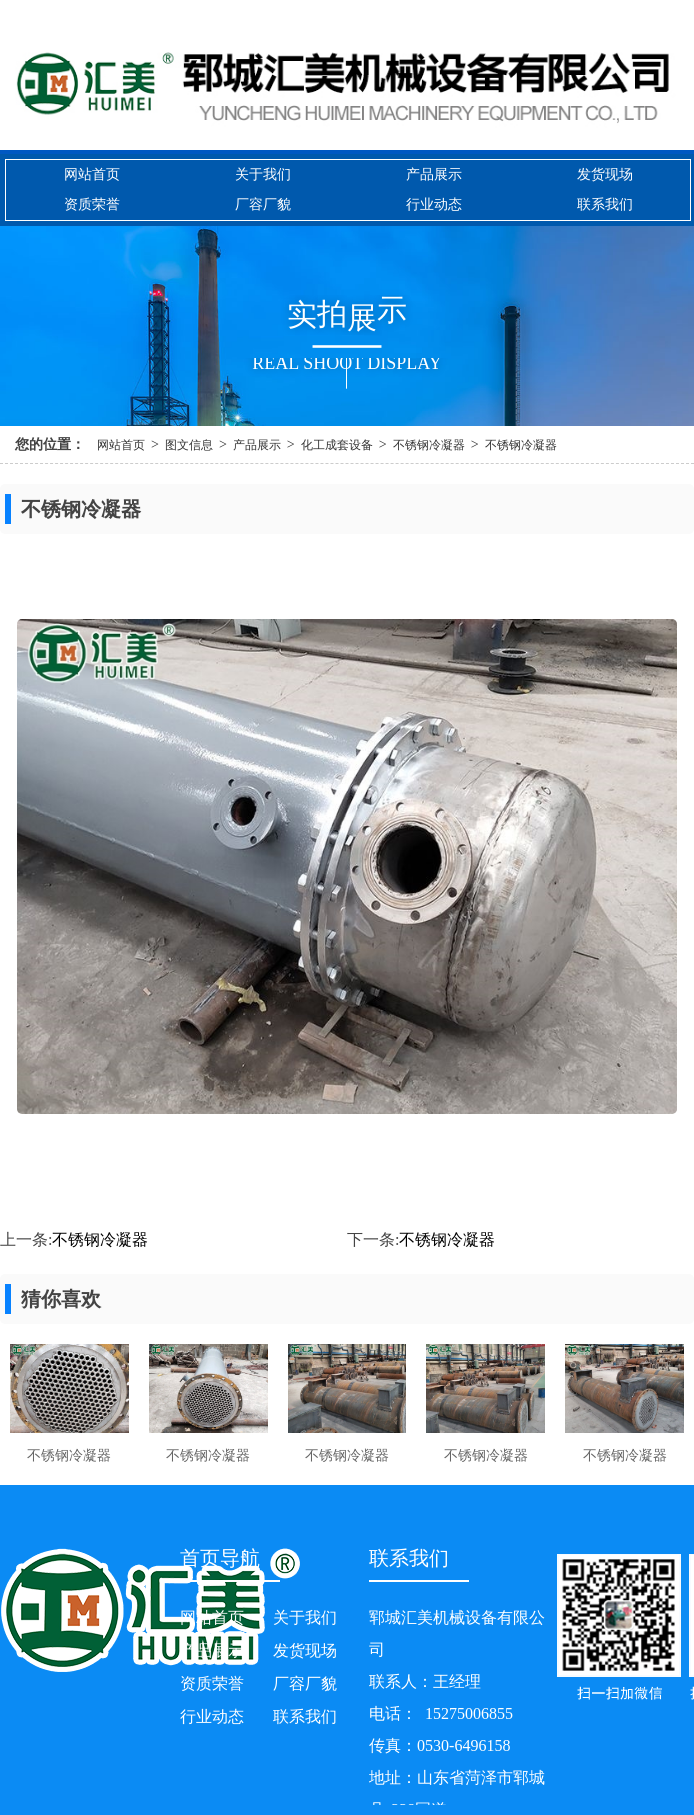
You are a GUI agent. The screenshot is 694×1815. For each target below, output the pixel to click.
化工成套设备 (337, 445)
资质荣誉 (92, 204)
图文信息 (189, 445)
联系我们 (605, 204)
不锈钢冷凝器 (429, 445)
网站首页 (92, 174)
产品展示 (434, 174)
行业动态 (434, 204)
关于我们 (263, 174)
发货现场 (605, 174)
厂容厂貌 (263, 204)
